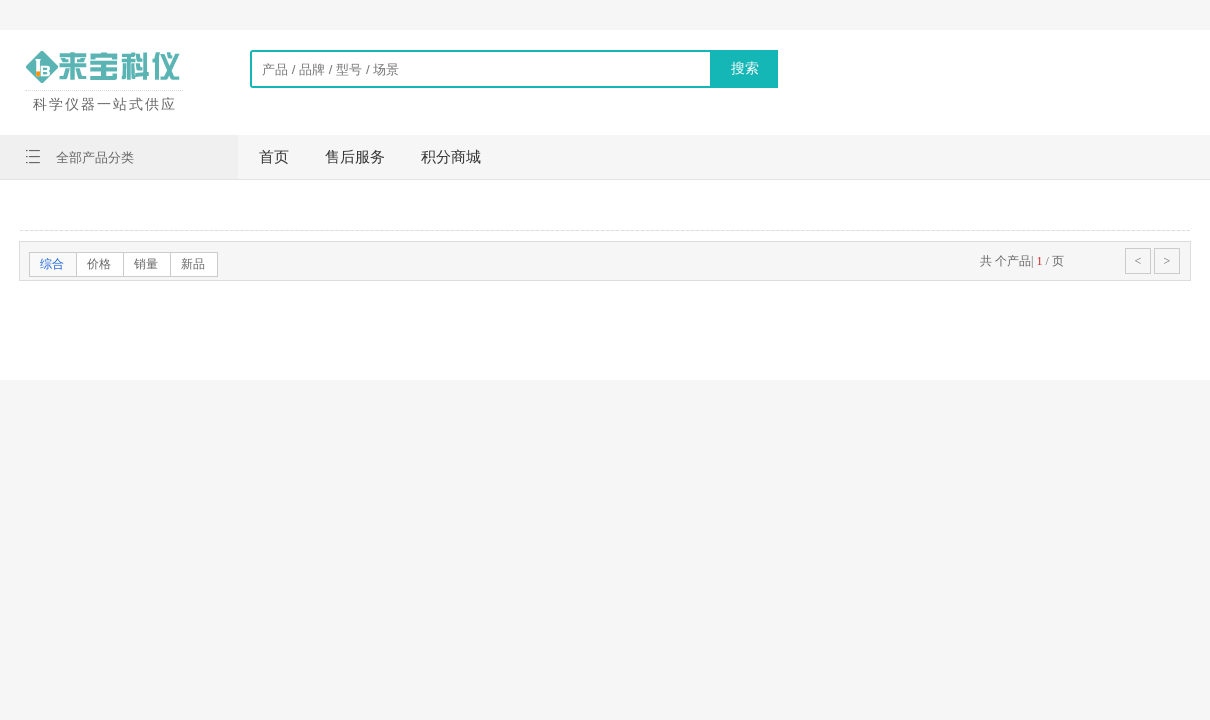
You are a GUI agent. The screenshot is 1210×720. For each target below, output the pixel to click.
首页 (274, 157)
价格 (99, 264)
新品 (193, 264)
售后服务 (355, 157)
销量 (146, 264)
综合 (52, 264)
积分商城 (451, 157)
